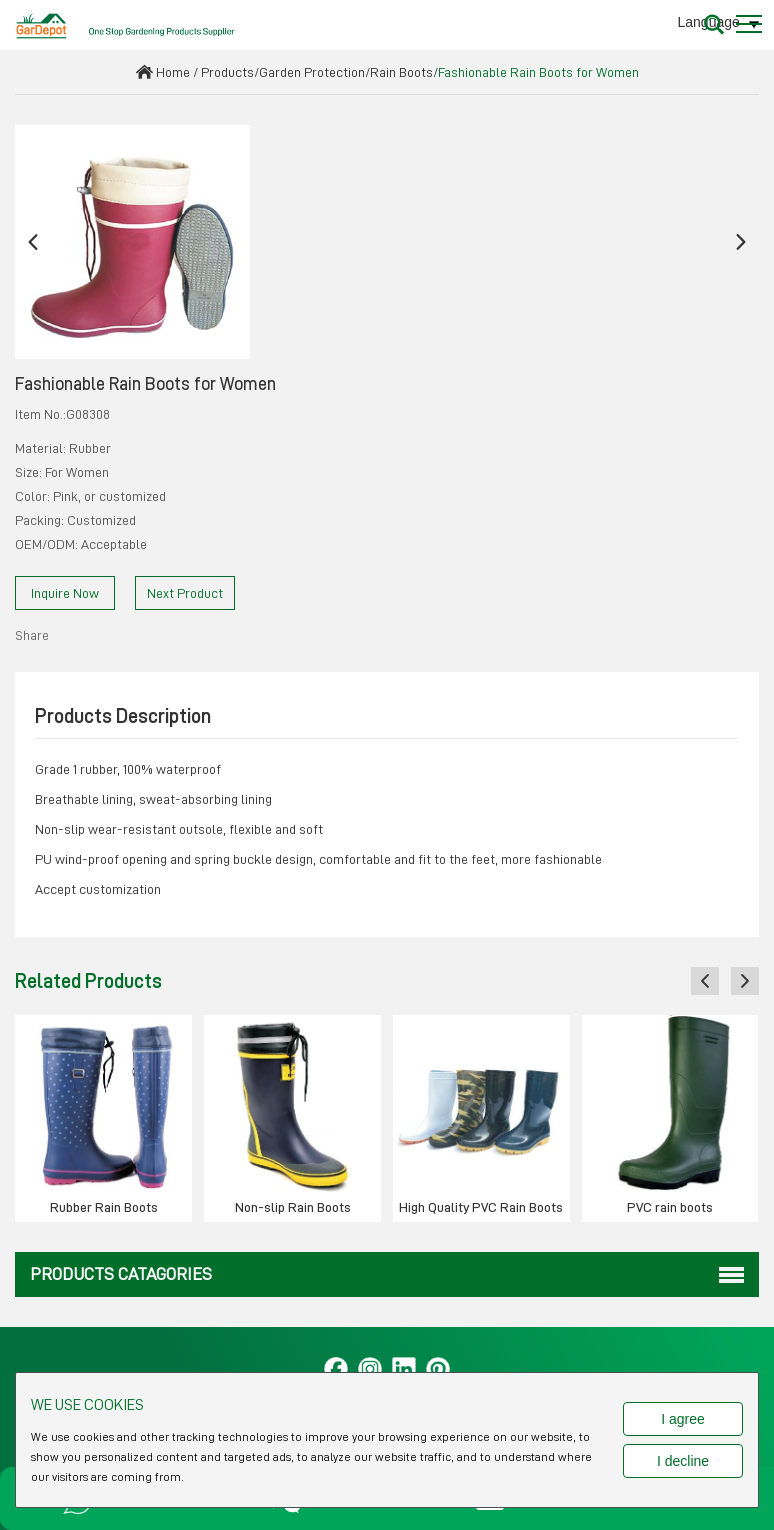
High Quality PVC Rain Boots (481, 1207)
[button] (33, 242)
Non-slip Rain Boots (293, 1207)
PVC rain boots (670, 1207)
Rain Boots (401, 72)
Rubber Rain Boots (104, 1207)
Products (227, 72)
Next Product (185, 593)
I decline (683, 1461)
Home (173, 72)
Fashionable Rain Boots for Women (538, 72)
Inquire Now (65, 593)
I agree (683, 1419)
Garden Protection (312, 72)
